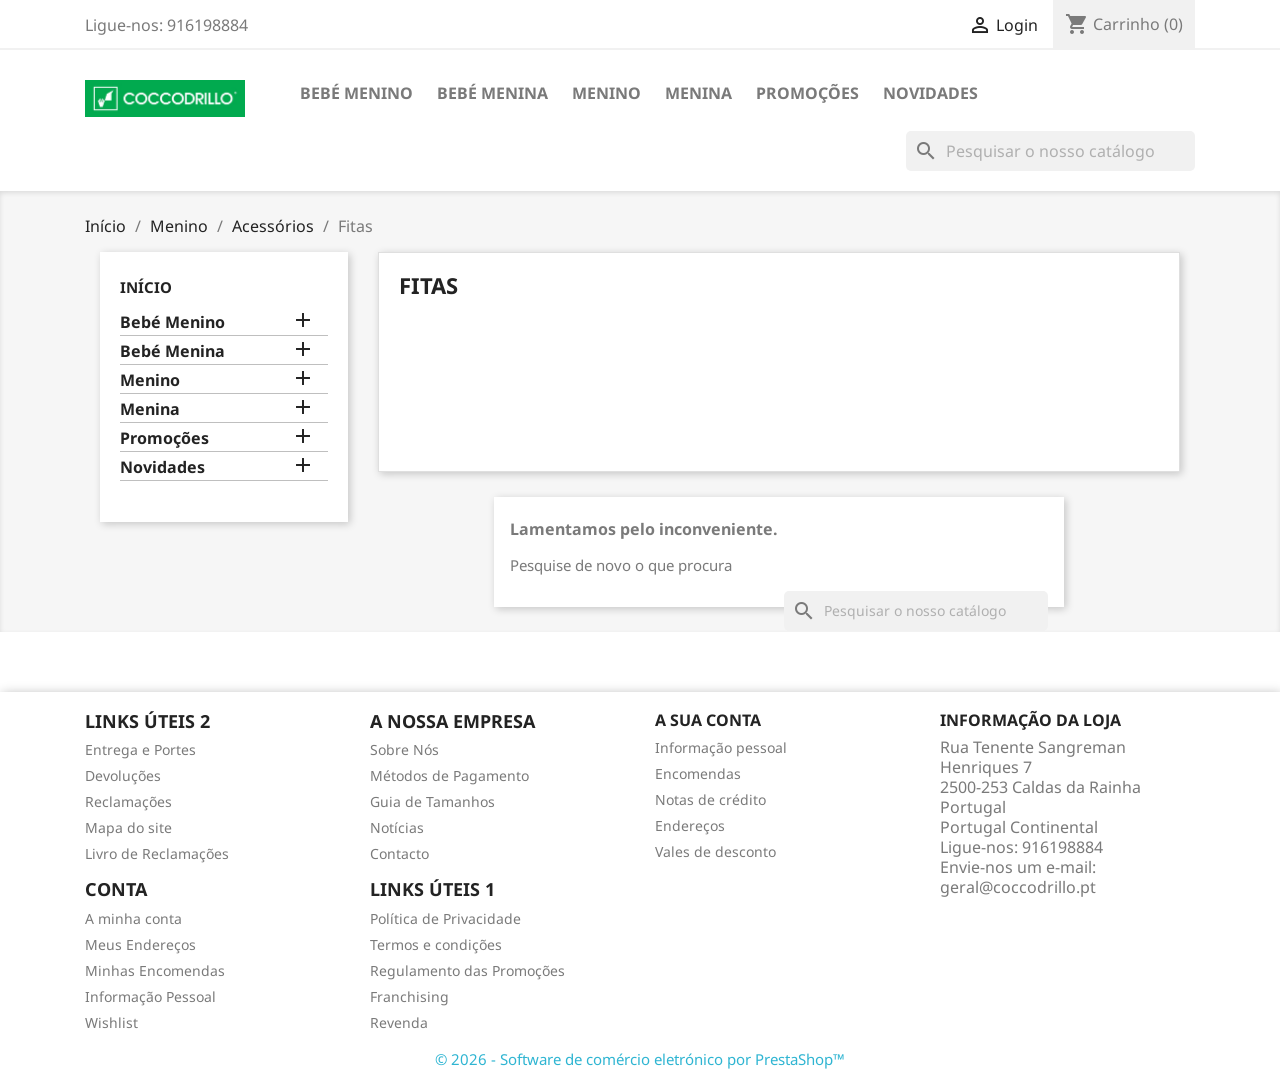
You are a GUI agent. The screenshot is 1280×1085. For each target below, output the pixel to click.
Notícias (397, 827)
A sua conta (708, 720)
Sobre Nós (404, 749)
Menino (606, 93)
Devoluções (123, 775)
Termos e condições (436, 944)
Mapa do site (128, 827)
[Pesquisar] (1050, 151)
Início (146, 287)
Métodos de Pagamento (449, 775)
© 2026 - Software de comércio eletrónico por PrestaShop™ (640, 1059)
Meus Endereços (140, 944)
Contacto (399, 853)
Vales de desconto (715, 851)
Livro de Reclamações (157, 853)
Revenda (399, 1022)
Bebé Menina (492, 93)
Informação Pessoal (150, 996)
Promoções (807, 93)
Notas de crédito (710, 799)
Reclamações (128, 801)
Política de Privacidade (445, 918)
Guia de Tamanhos (432, 801)
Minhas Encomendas (155, 970)
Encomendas (698, 773)
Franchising (409, 996)
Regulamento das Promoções (467, 970)
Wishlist (111, 1022)
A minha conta (133, 918)
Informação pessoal (721, 747)
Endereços (690, 825)
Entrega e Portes (140, 749)
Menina (698, 93)
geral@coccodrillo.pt (1018, 887)
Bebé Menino (356, 93)
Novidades (930, 93)
